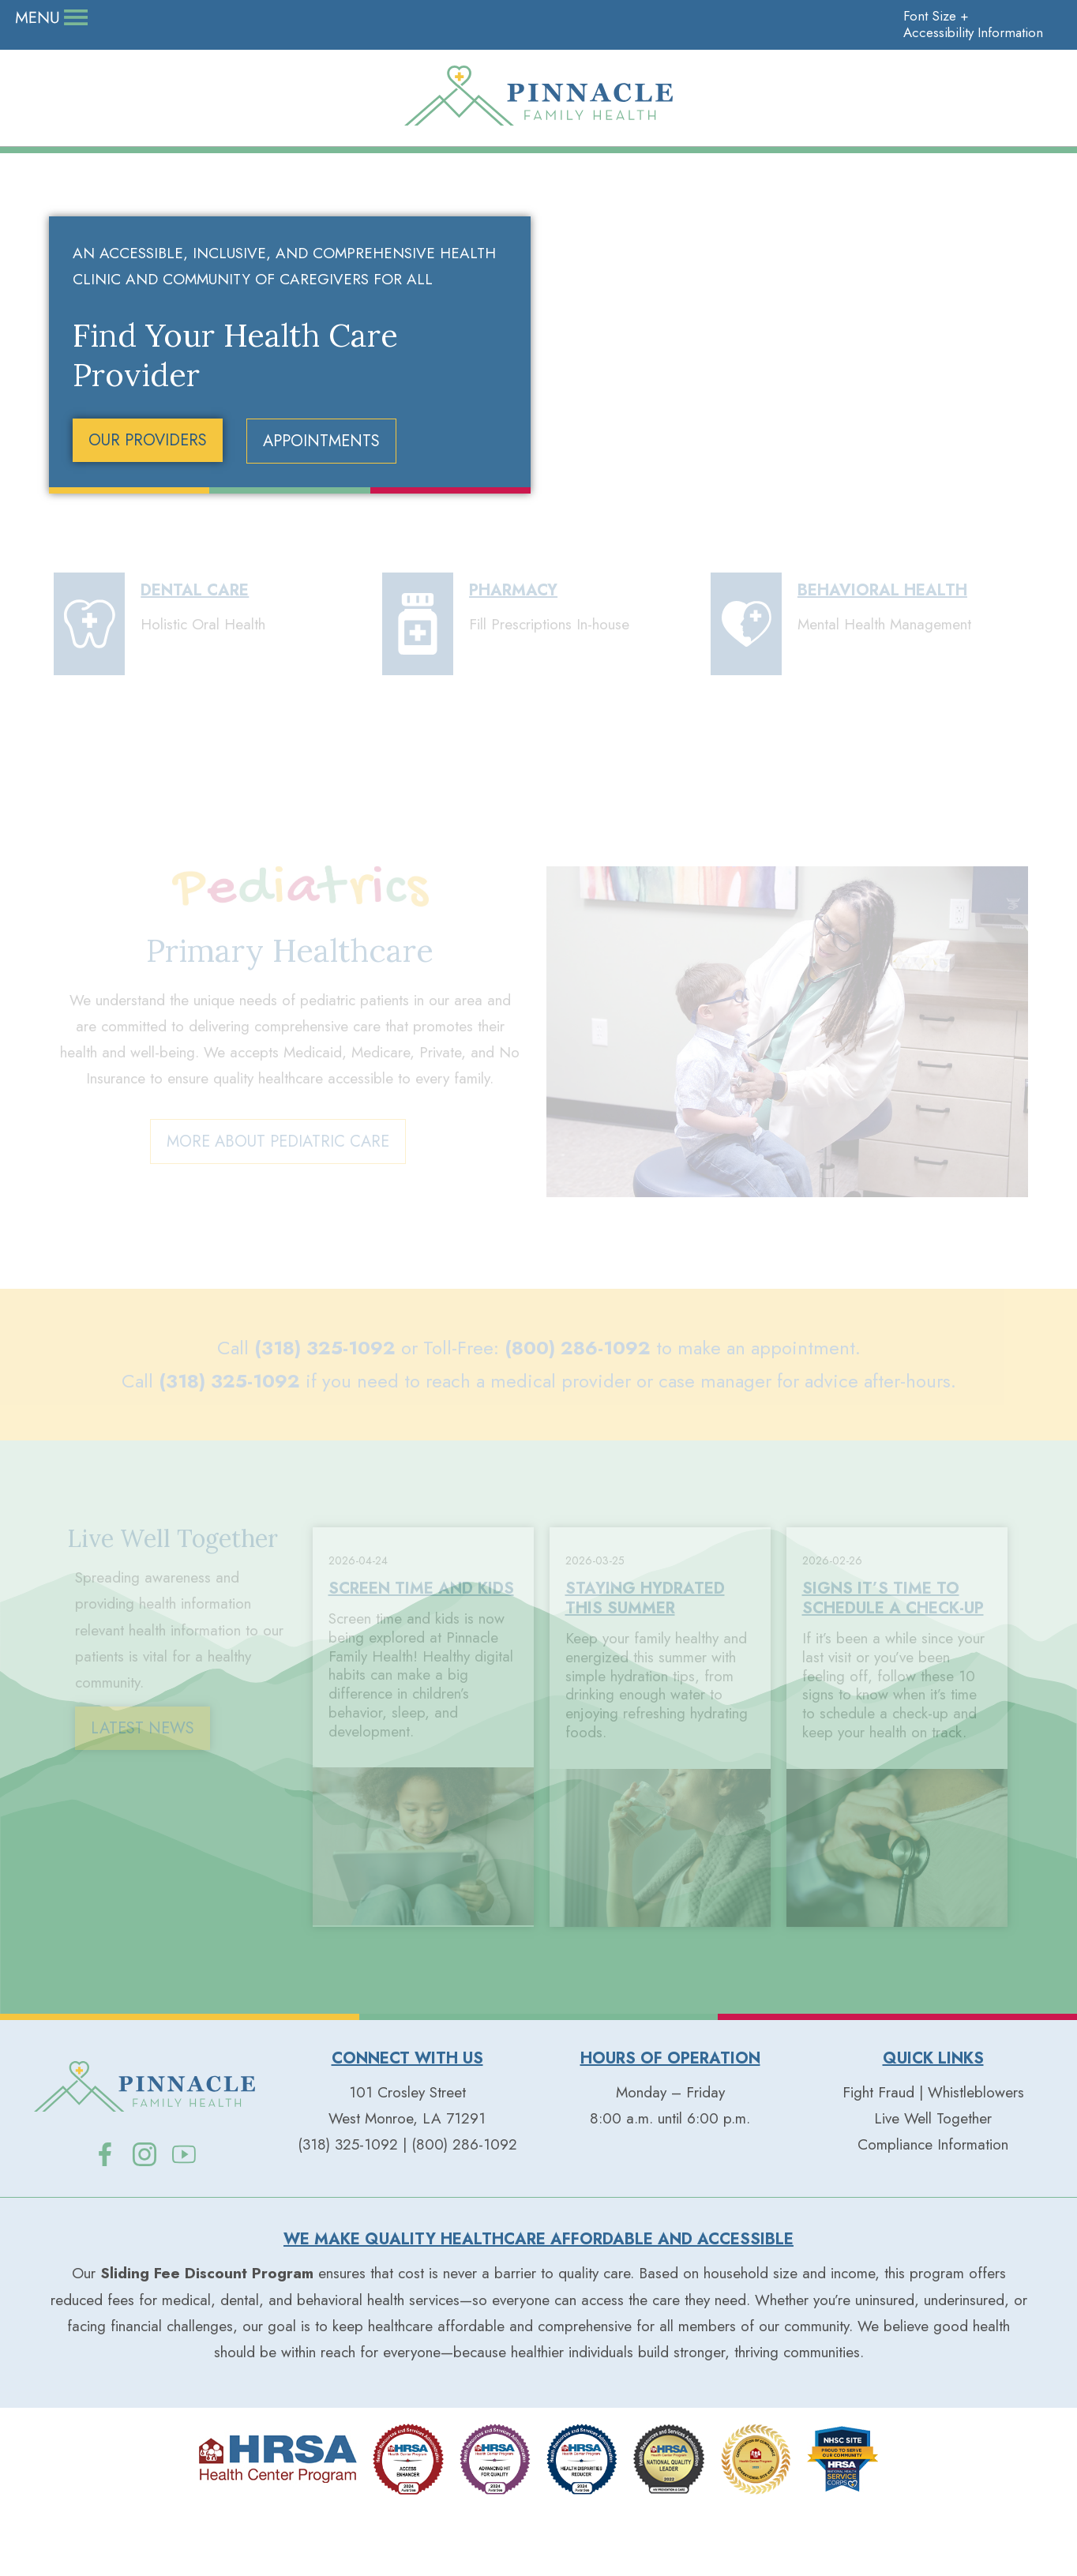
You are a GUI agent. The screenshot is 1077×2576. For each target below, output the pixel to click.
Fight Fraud (878, 2157)
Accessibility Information (964, 18)
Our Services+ (538, 153)
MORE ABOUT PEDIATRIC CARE (278, 1209)
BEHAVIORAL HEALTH (882, 655)
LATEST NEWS (142, 1793)
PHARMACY (513, 655)
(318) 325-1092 (325, 1412)
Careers (138, 18)
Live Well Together (258, 18)
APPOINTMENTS (321, 506)
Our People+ (182, 153)
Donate (56, 18)
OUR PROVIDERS (147, 505)
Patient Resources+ (895, 153)
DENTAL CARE (195, 655)
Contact (379, 18)
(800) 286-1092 (578, 1412)
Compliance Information (932, 2210)
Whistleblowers (976, 2157)
